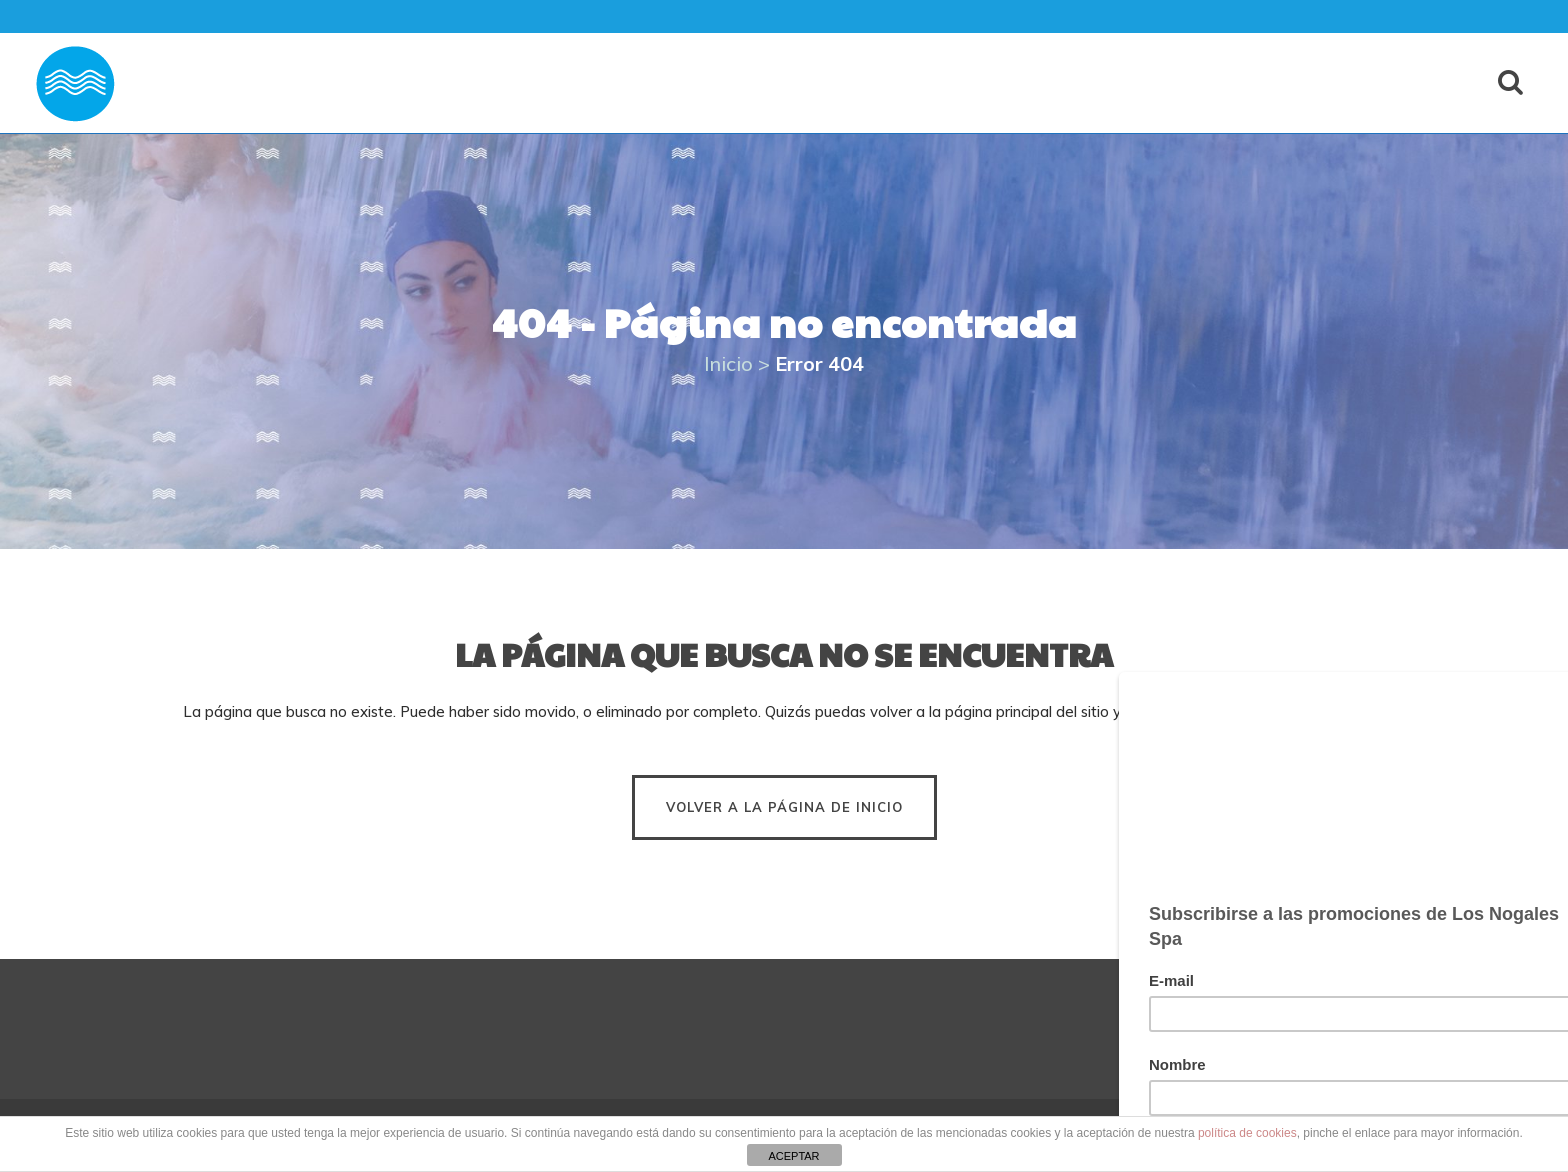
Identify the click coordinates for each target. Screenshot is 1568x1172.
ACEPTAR (793, 1156)
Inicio (728, 363)
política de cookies (1247, 1133)
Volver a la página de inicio (784, 807)
